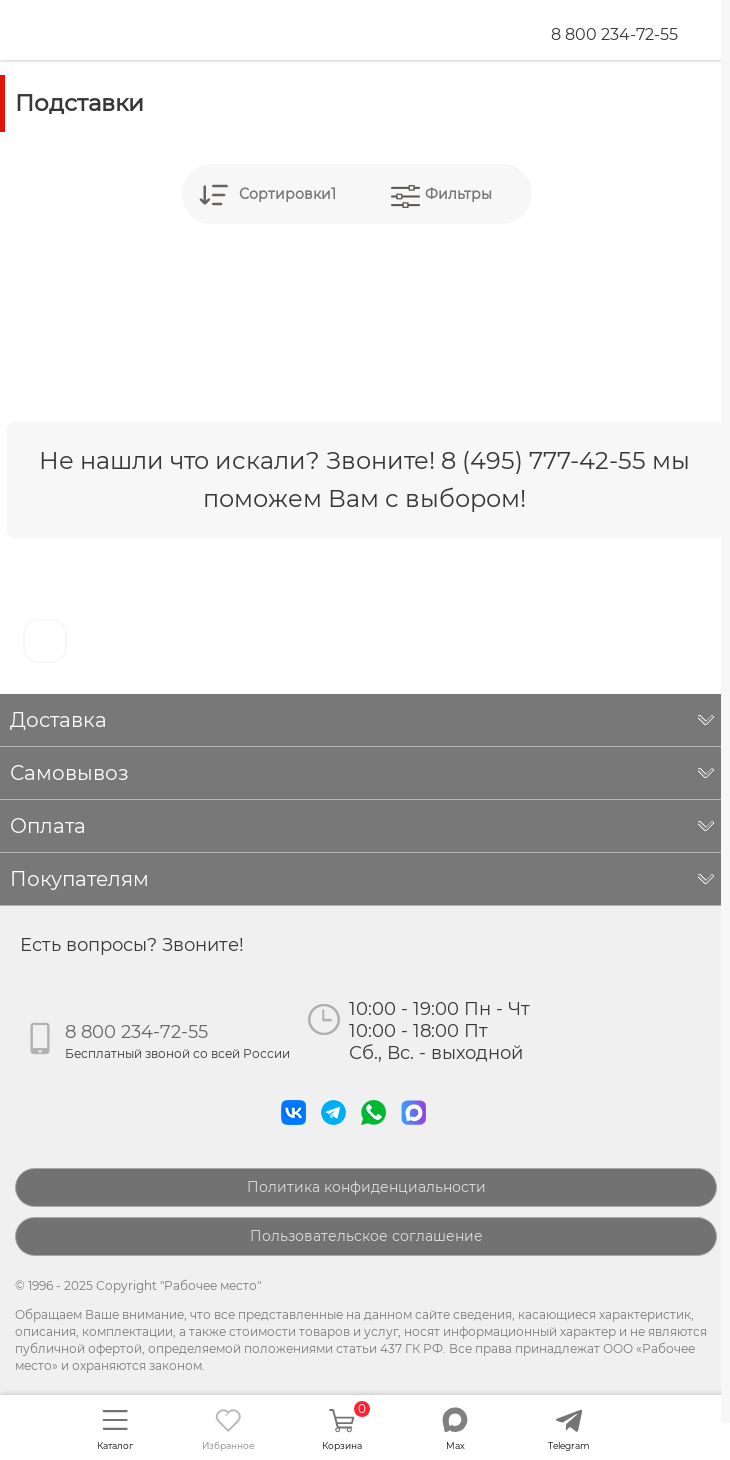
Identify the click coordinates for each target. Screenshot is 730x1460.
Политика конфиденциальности (366, 1187)
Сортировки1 (287, 194)
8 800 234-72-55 (614, 34)
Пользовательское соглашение (366, 1236)
